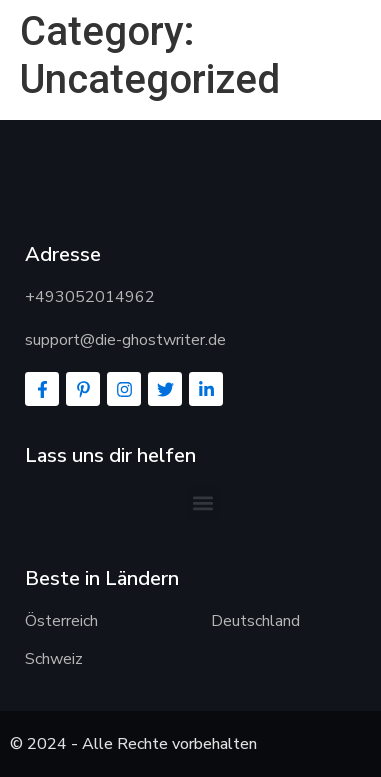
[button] (203, 502)
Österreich (61, 621)
